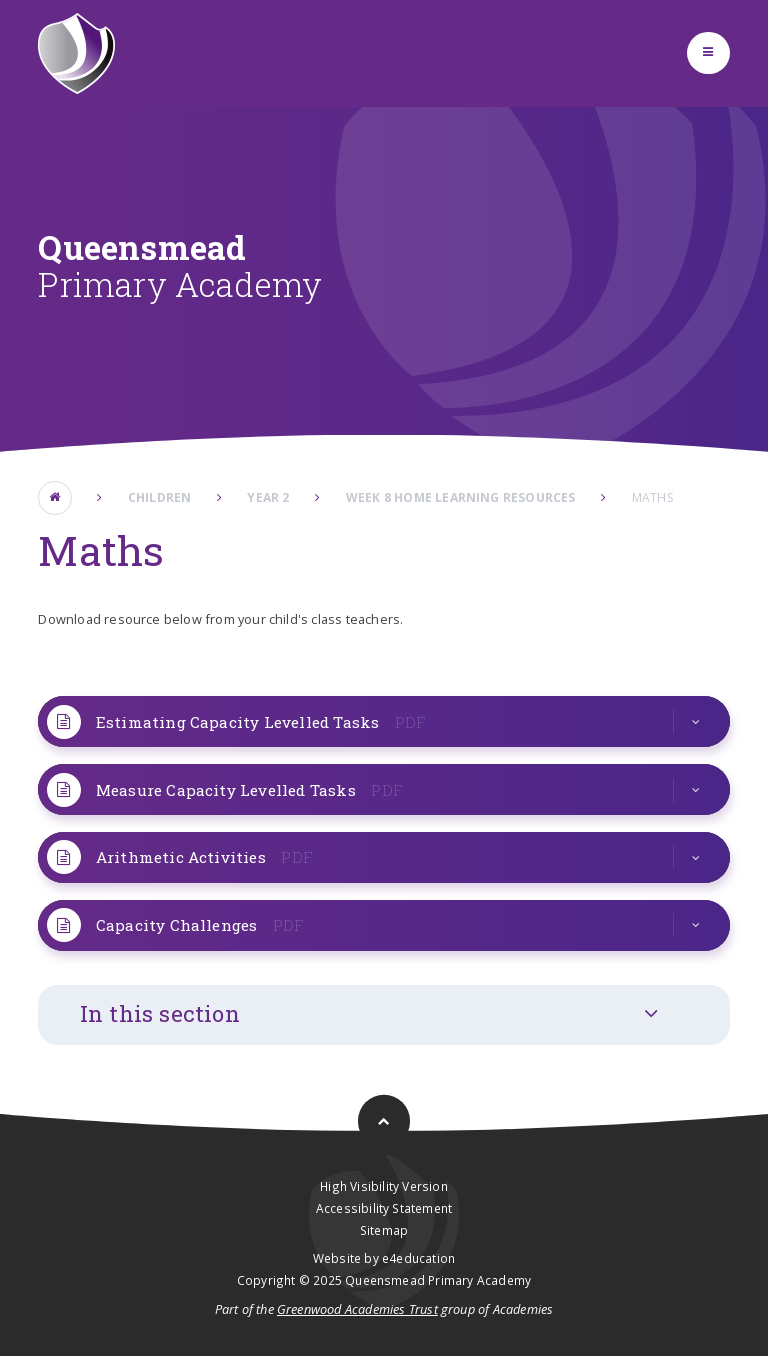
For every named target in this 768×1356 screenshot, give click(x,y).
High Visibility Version (383, 1186)
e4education (418, 1258)
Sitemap (384, 1230)
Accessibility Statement (384, 1208)
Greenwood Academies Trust (357, 1309)
